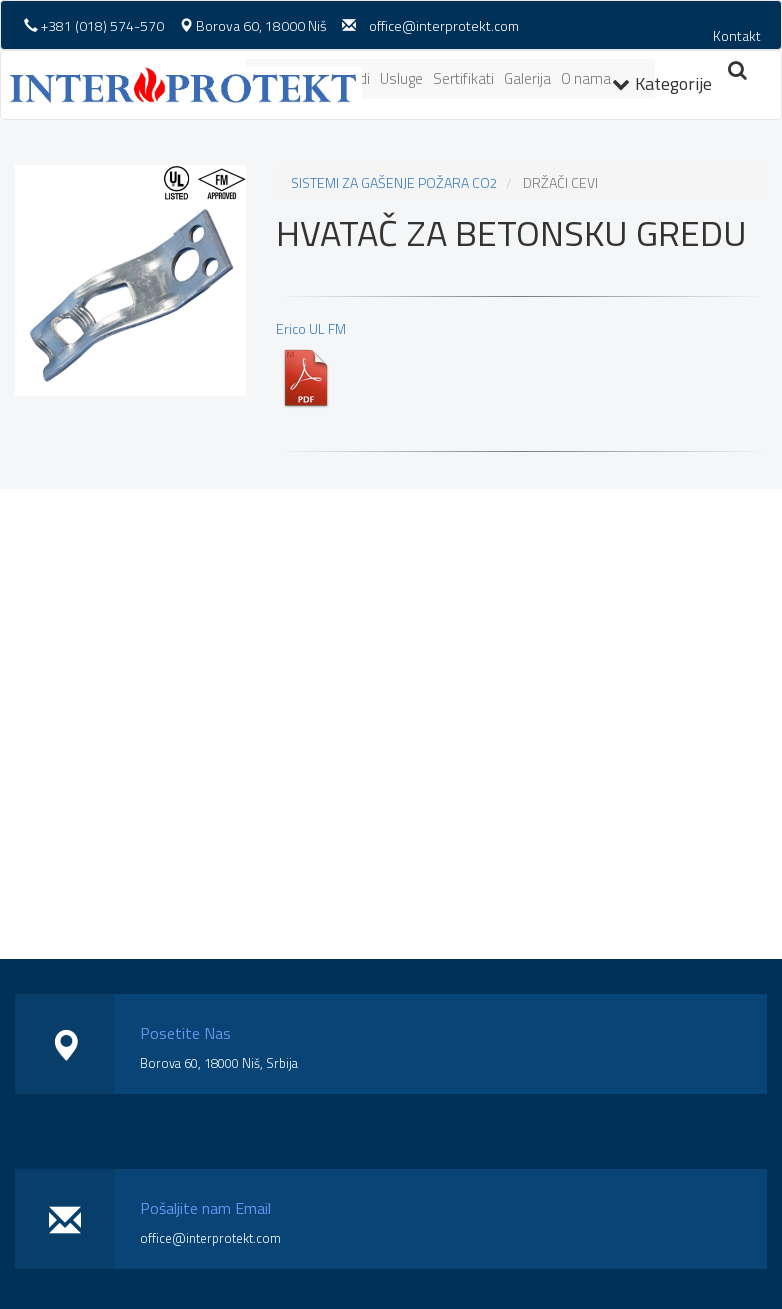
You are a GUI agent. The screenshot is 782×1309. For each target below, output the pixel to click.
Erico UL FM (311, 363)
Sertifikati (463, 78)
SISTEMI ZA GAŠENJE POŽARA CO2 (394, 182)
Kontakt (737, 35)
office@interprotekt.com (444, 25)
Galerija (527, 78)
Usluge (401, 78)
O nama (586, 78)
